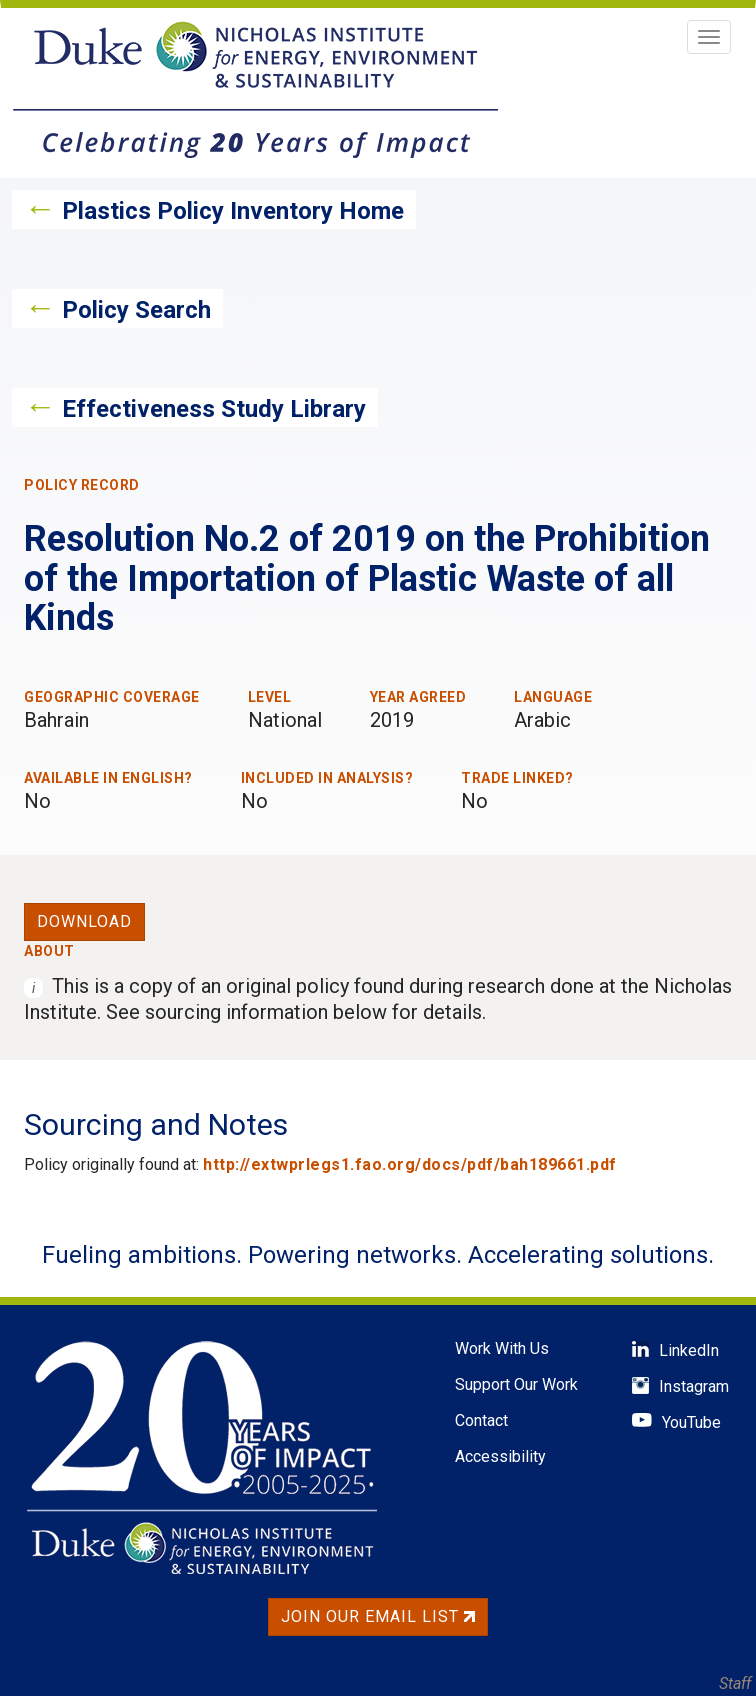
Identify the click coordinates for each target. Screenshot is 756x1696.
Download (84, 921)
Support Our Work (516, 1384)
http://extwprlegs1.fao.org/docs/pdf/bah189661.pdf (410, 1164)
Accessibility (500, 1456)
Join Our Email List (378, 1616)
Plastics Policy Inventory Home (233, 211)
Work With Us (502, 1348)
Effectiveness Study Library (214, 409)
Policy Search (136, 310)
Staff (735, 1683)
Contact (481, 1420)
